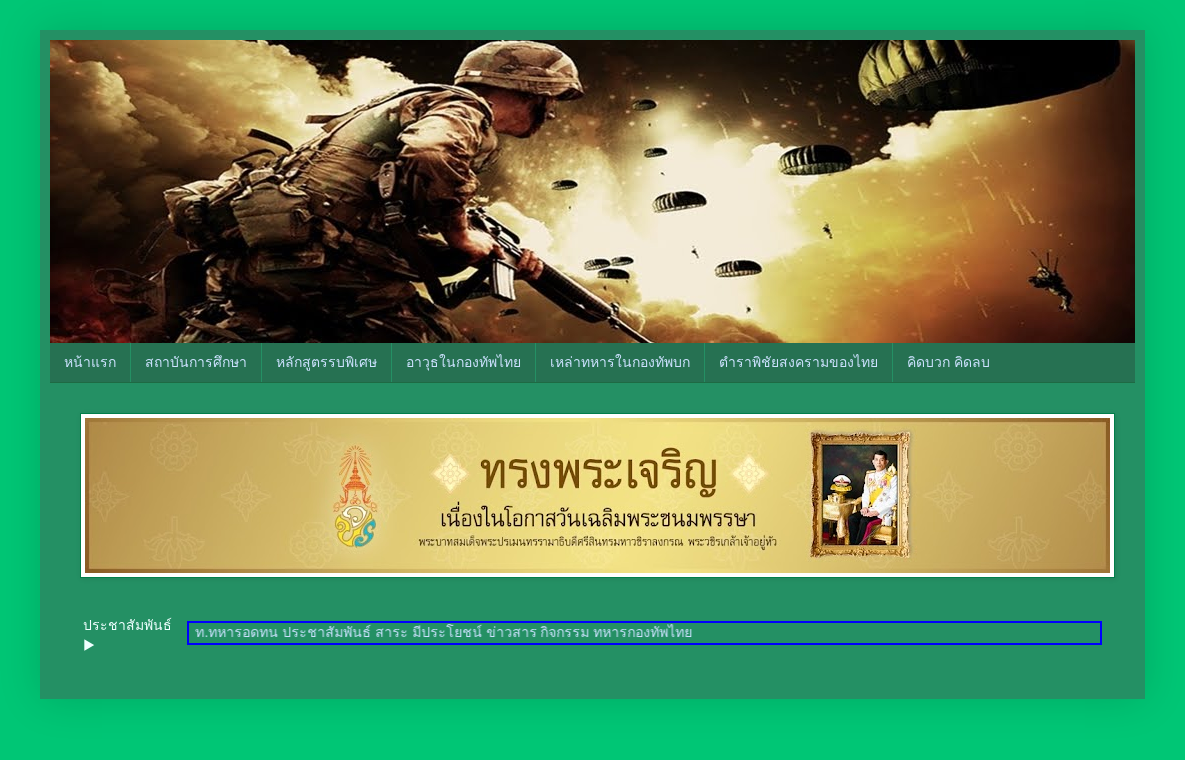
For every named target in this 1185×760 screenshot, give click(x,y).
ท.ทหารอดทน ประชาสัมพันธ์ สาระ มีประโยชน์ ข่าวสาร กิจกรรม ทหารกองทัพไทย (449, 632)
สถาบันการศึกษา (196, 362)
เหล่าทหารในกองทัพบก (620, 362)
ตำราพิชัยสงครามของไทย (798, 362)
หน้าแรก (90, 362)
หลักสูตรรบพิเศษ (326, 362)
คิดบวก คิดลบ (948, 362)
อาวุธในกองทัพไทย (463, 362)
